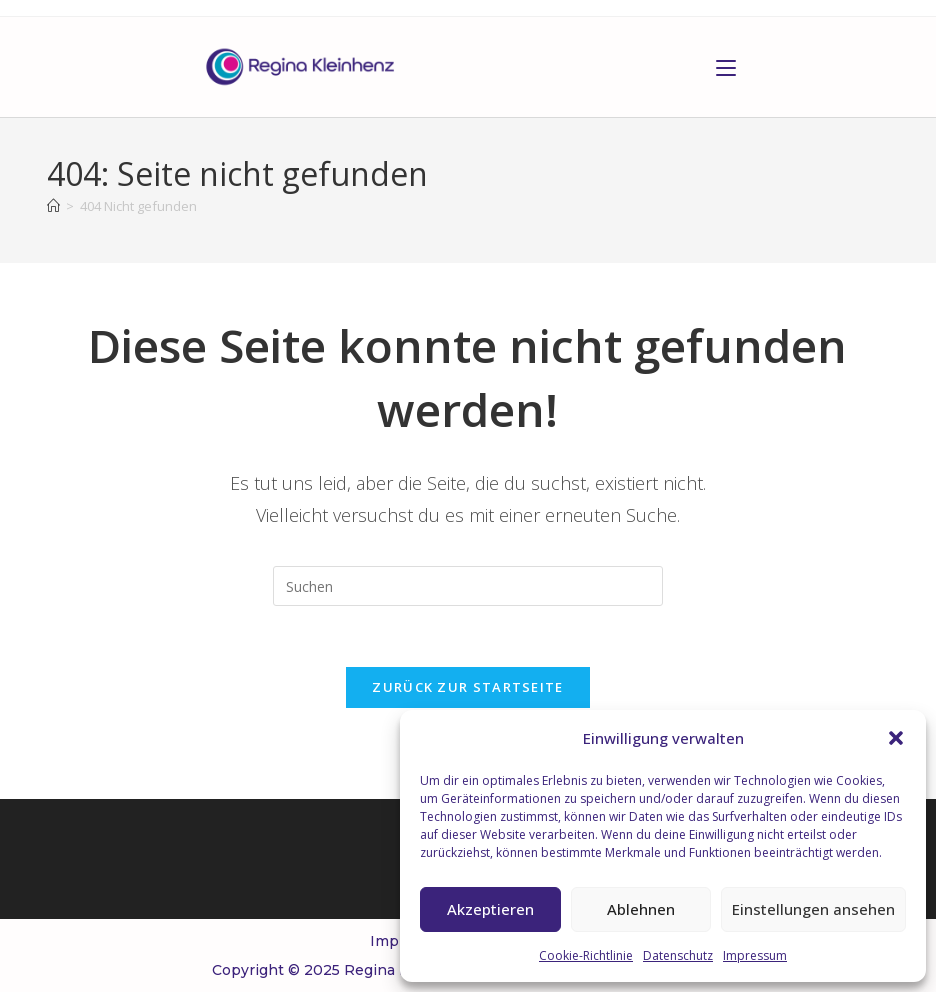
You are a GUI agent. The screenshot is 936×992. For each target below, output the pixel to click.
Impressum (755, 955)
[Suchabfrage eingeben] (468, 586)
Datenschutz (678, 955)
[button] (896, 738)
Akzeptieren (490, 909)
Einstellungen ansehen (813, 909)
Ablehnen (641, 909)
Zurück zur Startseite (467, 687)
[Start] (53, 206)
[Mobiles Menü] (726, 67)
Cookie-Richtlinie (586, 955)
